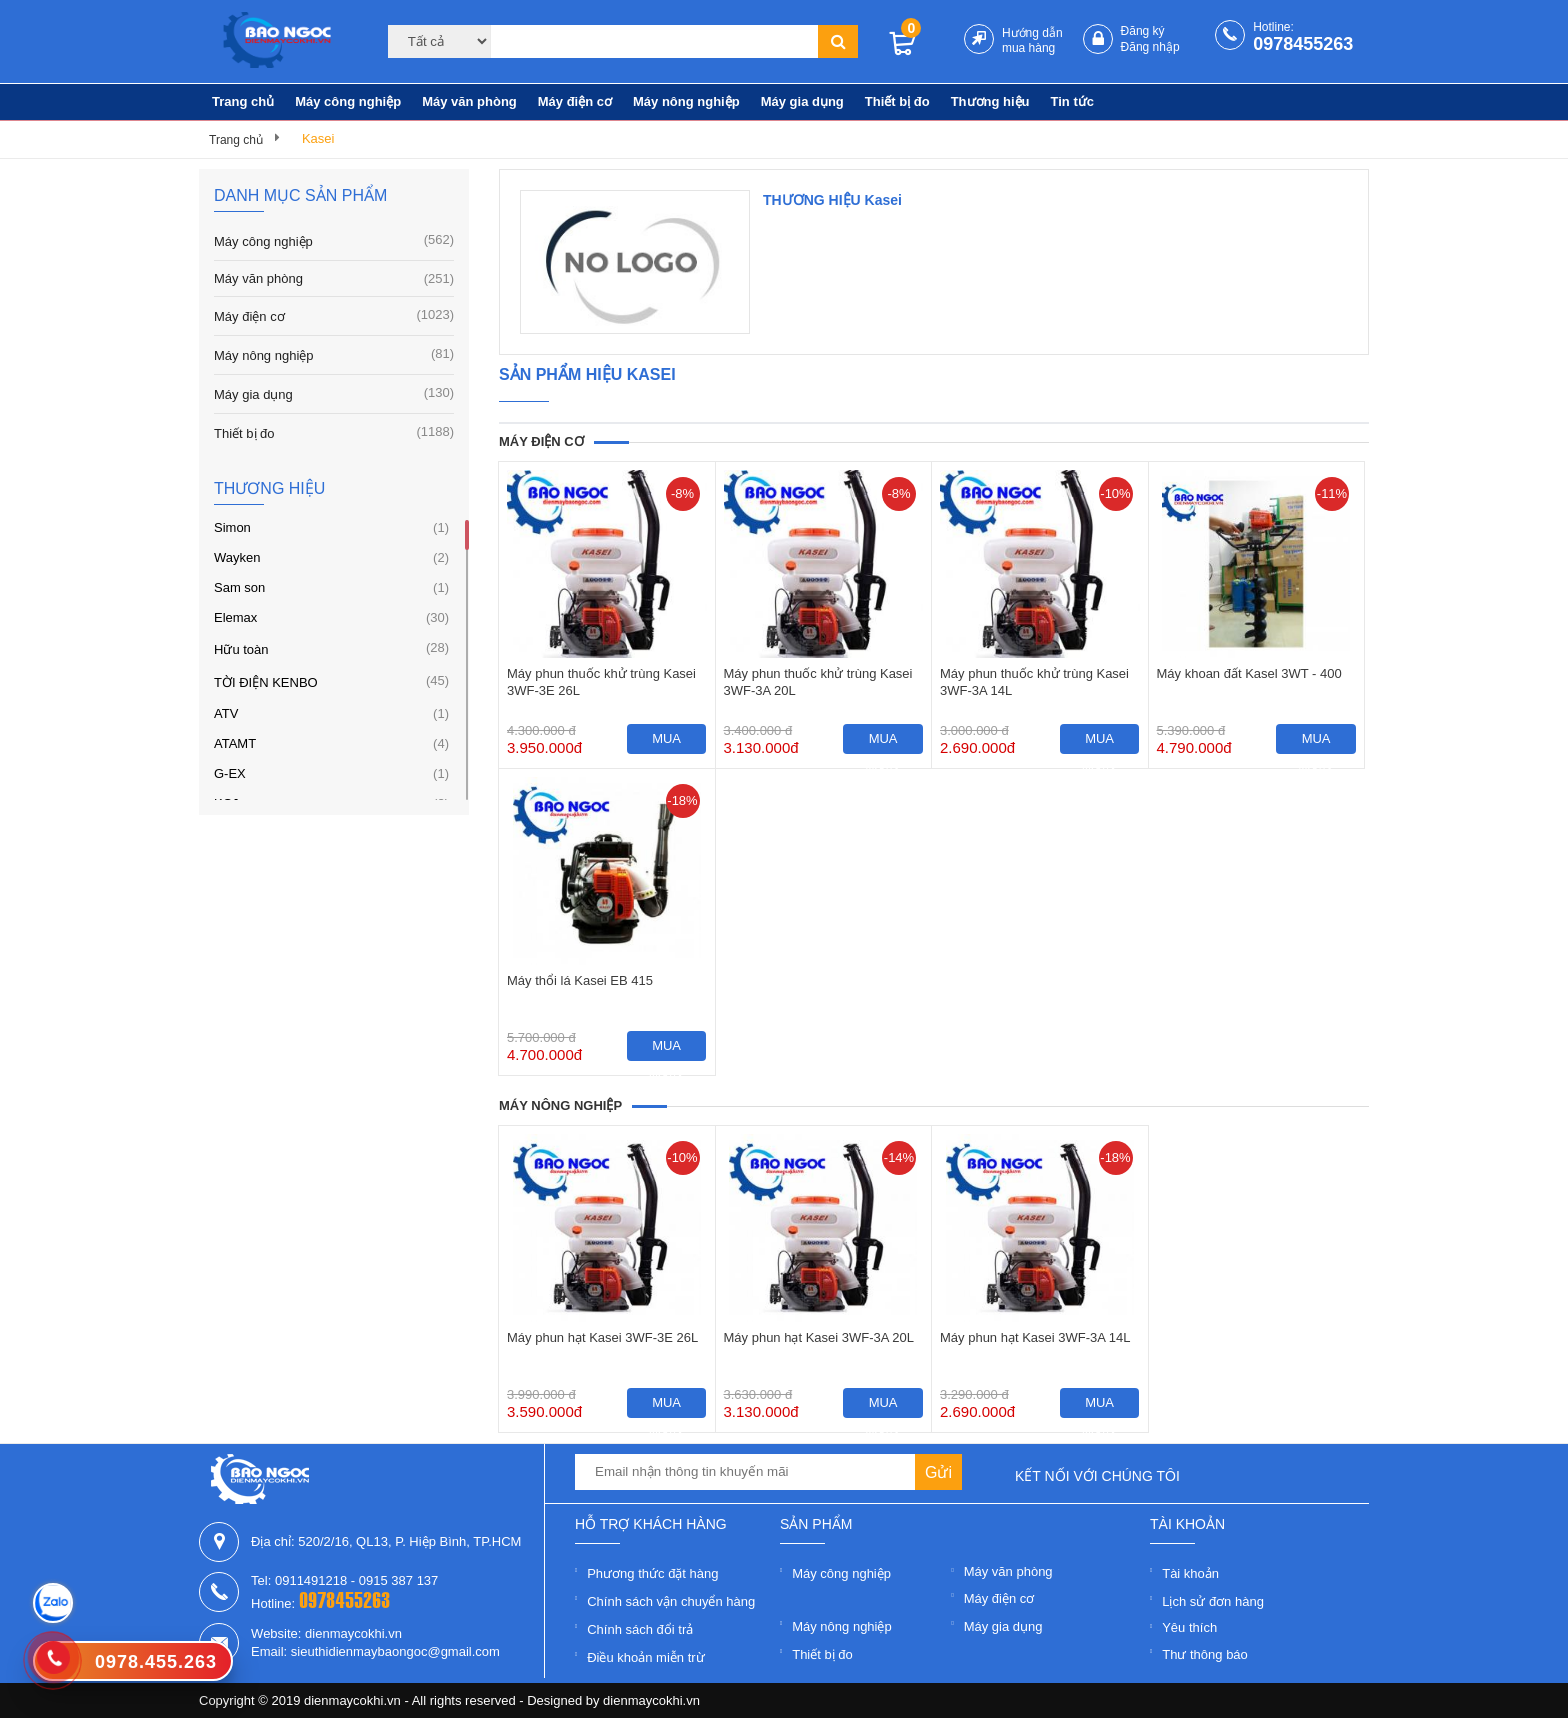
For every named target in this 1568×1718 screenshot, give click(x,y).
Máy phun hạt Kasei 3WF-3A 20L (819, 1337)
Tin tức (1072, 101)
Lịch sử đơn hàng (1213, 1601)
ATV (226, 713)
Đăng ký (1143, 31)
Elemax (235, 617)
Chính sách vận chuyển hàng (671, 1601)
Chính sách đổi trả (640, 1629)
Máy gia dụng (802, 101)
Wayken (237, 557)
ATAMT (235, 743)
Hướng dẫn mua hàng (1032, 40)
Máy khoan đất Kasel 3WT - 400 (1249, 673)
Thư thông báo (1205, 1654)
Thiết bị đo (897, 101)
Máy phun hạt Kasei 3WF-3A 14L (1035, 1337)
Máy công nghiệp (348, 101)
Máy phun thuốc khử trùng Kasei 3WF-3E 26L (601, 682)
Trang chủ (243, 101)
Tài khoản (1190, 1573)
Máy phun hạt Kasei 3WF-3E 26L (602, 1337)
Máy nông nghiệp (686, 101)
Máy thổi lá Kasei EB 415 (580, 980)
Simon (232, 527)
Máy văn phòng (469, 101)
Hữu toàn (241, 649)
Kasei (318, 138)
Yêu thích (1189, 1627)
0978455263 (1303, 44)
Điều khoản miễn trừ (645, 1657)
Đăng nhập (1150, 47)
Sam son (239, 587)
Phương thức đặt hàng (652, 1573)
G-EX (230, 773)
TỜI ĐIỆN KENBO (266, 682)
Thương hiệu (990, 101)
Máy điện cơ (575, 101)
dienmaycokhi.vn (651, 1700)
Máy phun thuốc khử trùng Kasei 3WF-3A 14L (1034, 682)
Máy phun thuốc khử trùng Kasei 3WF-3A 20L (818, 682)
